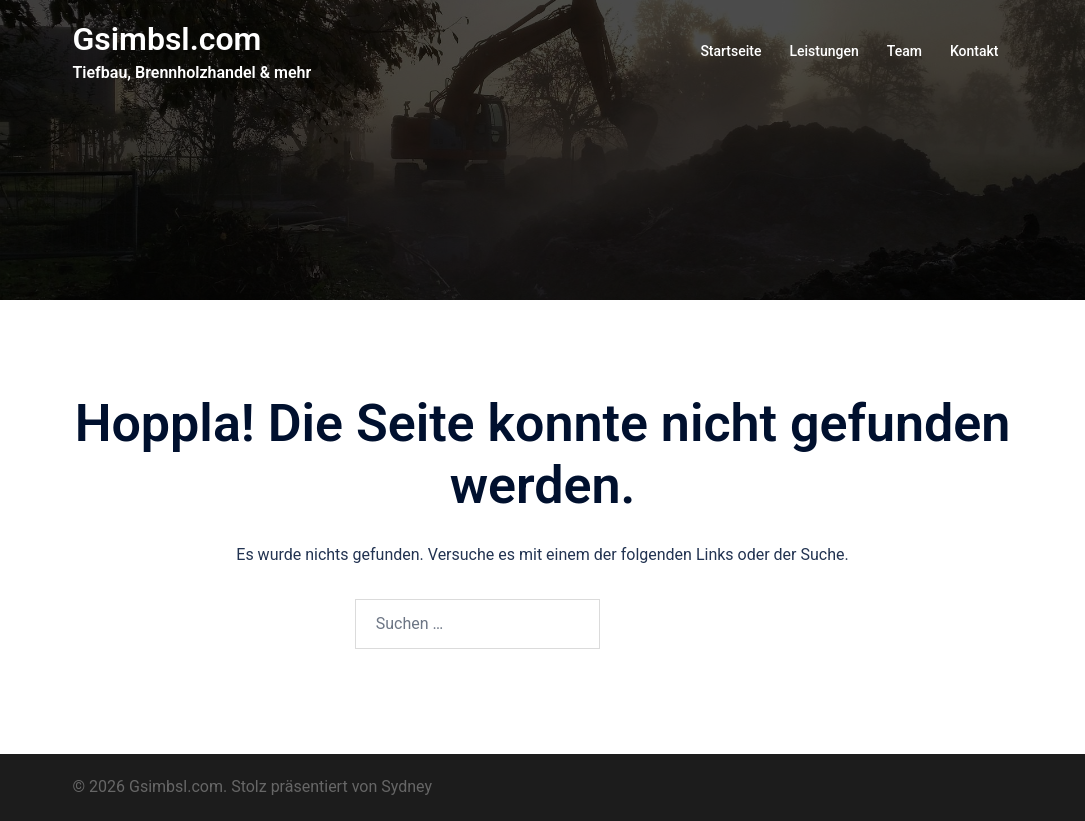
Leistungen (823, 51)
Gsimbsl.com (167, 39)
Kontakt (974, 51)
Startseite (730, 51)
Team (904, 51)
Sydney (406, 786)
